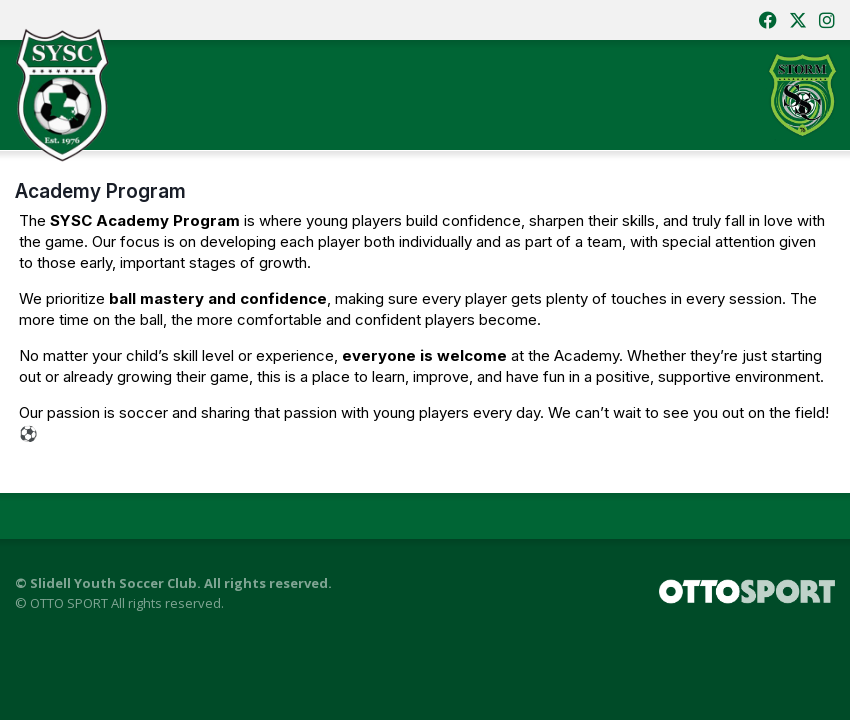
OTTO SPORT (69, 603)
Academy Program (100, 191)
